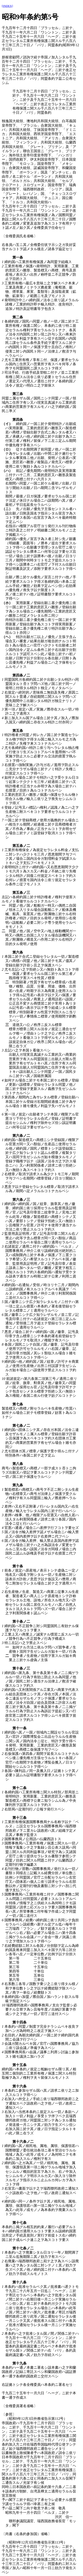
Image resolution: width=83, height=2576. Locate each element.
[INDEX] (7, 6)
